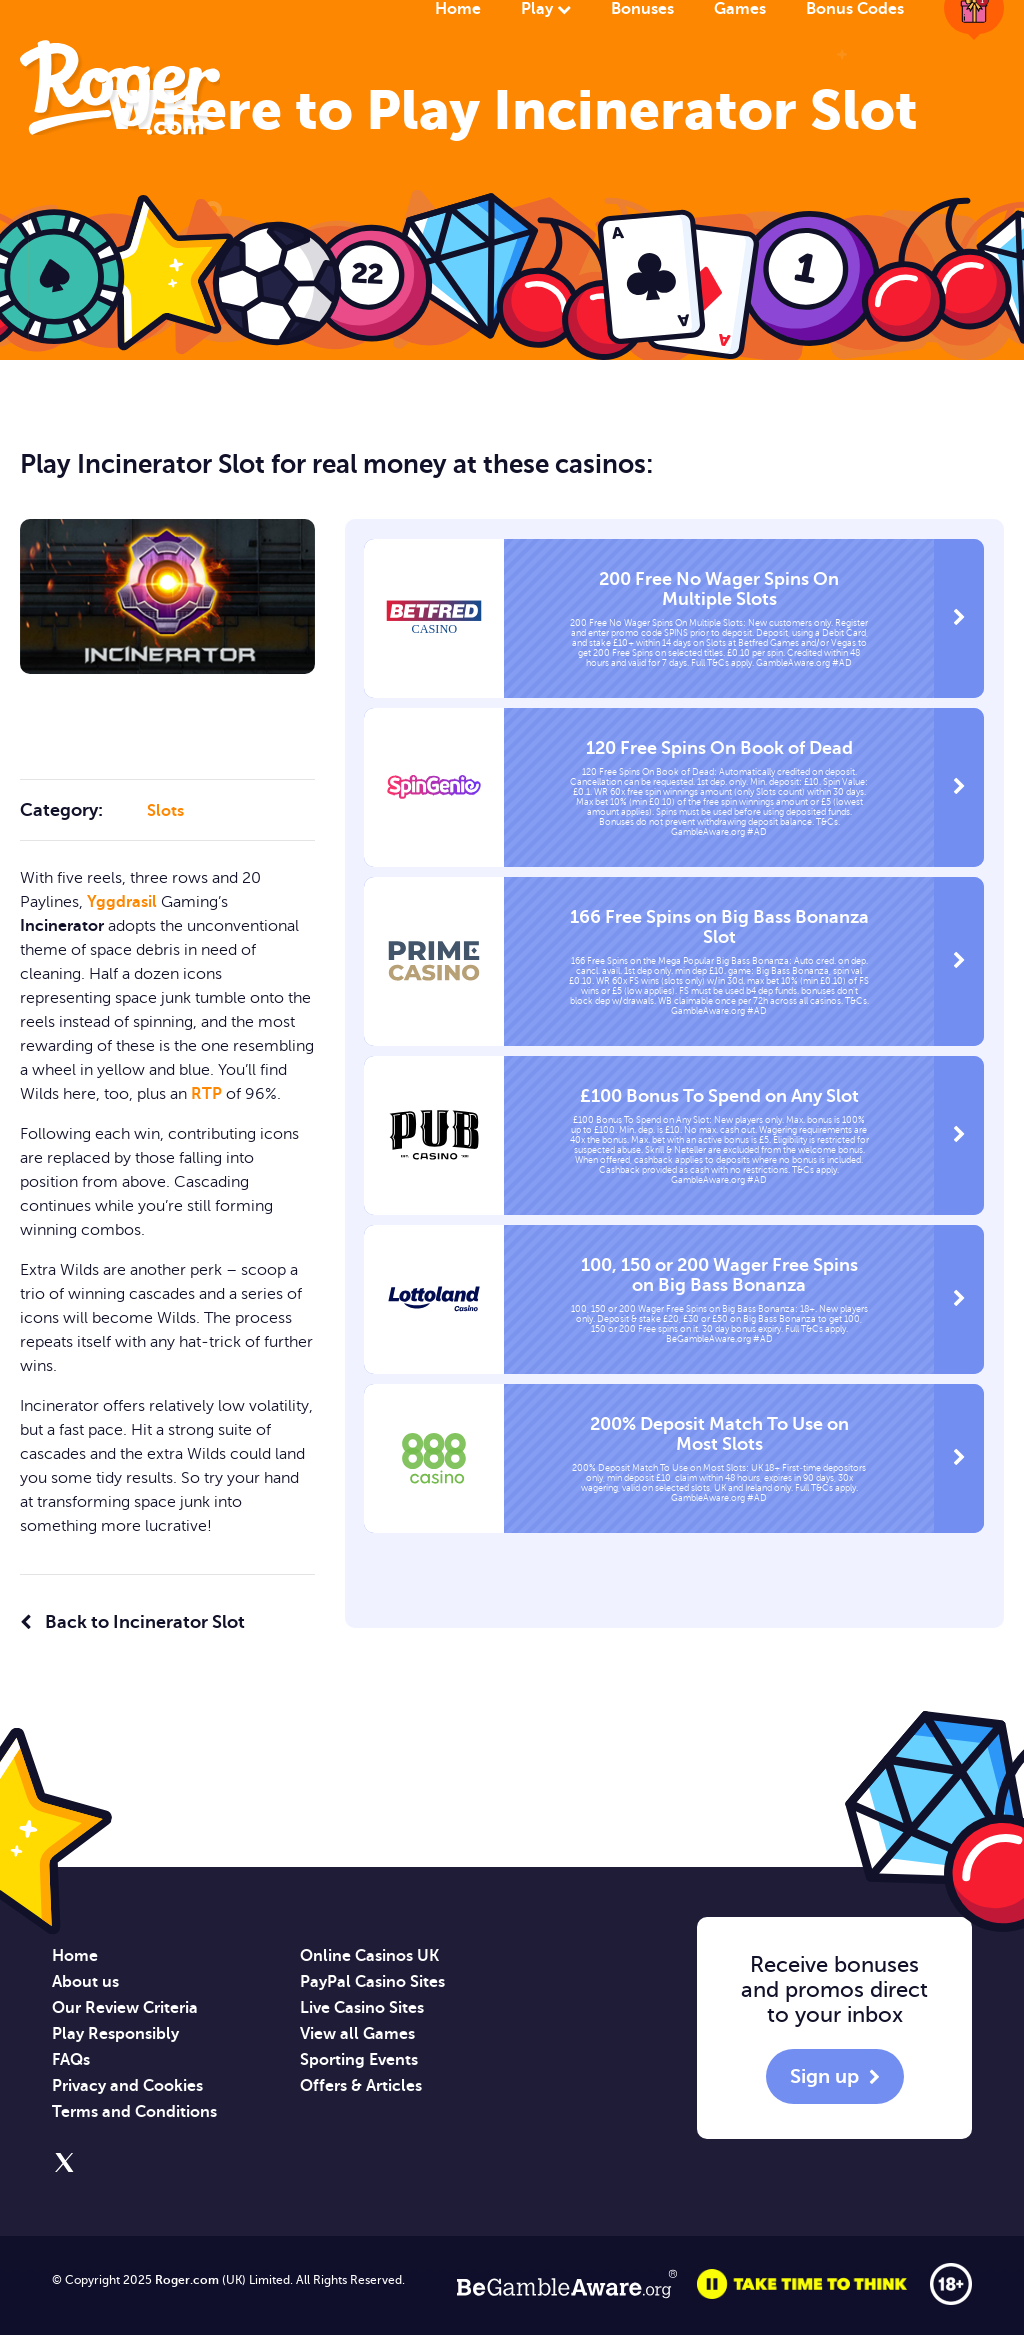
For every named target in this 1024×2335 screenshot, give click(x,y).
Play (546, 9)
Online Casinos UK (369, 1956)
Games (740, 9)
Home (458, 9)
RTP (206, 1094)
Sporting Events (359, 2060)
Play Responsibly (115, 2034)
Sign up (824, 2076)
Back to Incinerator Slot (132, 1622)
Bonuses (642, 9)
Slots (165, 811)
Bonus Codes (855, 9)
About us (85, 1982)
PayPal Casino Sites (372, 1982)
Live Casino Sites (362, 2008)
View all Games (357, 2034)
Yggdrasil (122, 902)
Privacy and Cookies (127, 2086)
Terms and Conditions (134, 2112)
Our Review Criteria (125, 2008)
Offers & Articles (361, 2086)
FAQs (71, 2060)
